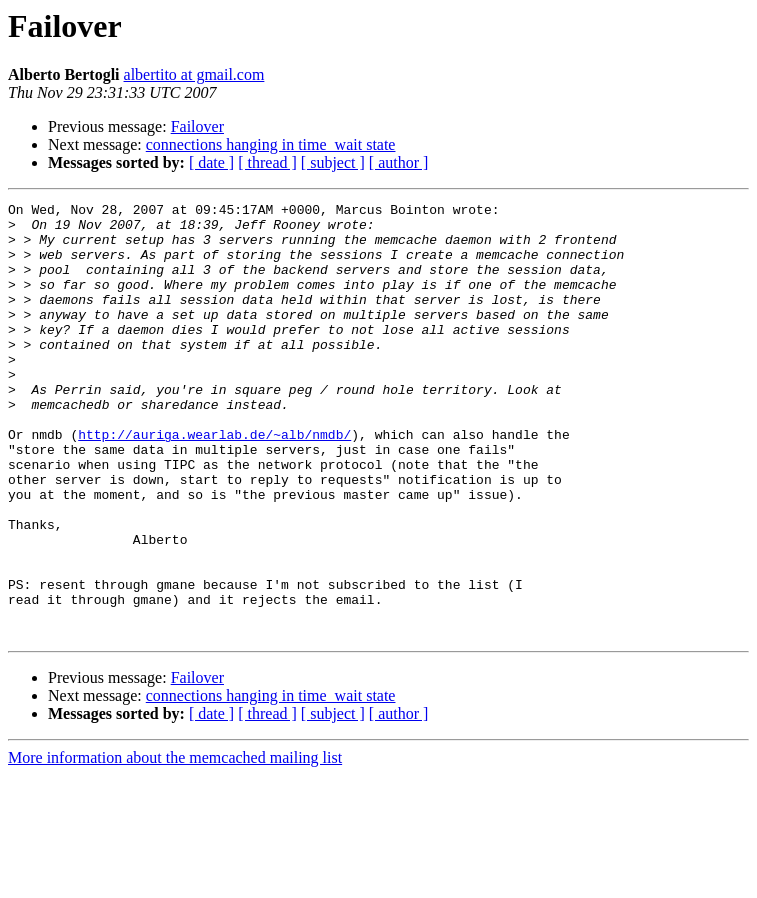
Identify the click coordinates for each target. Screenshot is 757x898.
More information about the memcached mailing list (175, 844)
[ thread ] (267, 162)
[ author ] (399, 162)
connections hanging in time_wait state (271, 144)
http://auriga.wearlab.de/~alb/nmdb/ (214, 482)
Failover (197, 126)
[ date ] (211, 162)
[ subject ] (333, 162)
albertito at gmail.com (194, 74)
